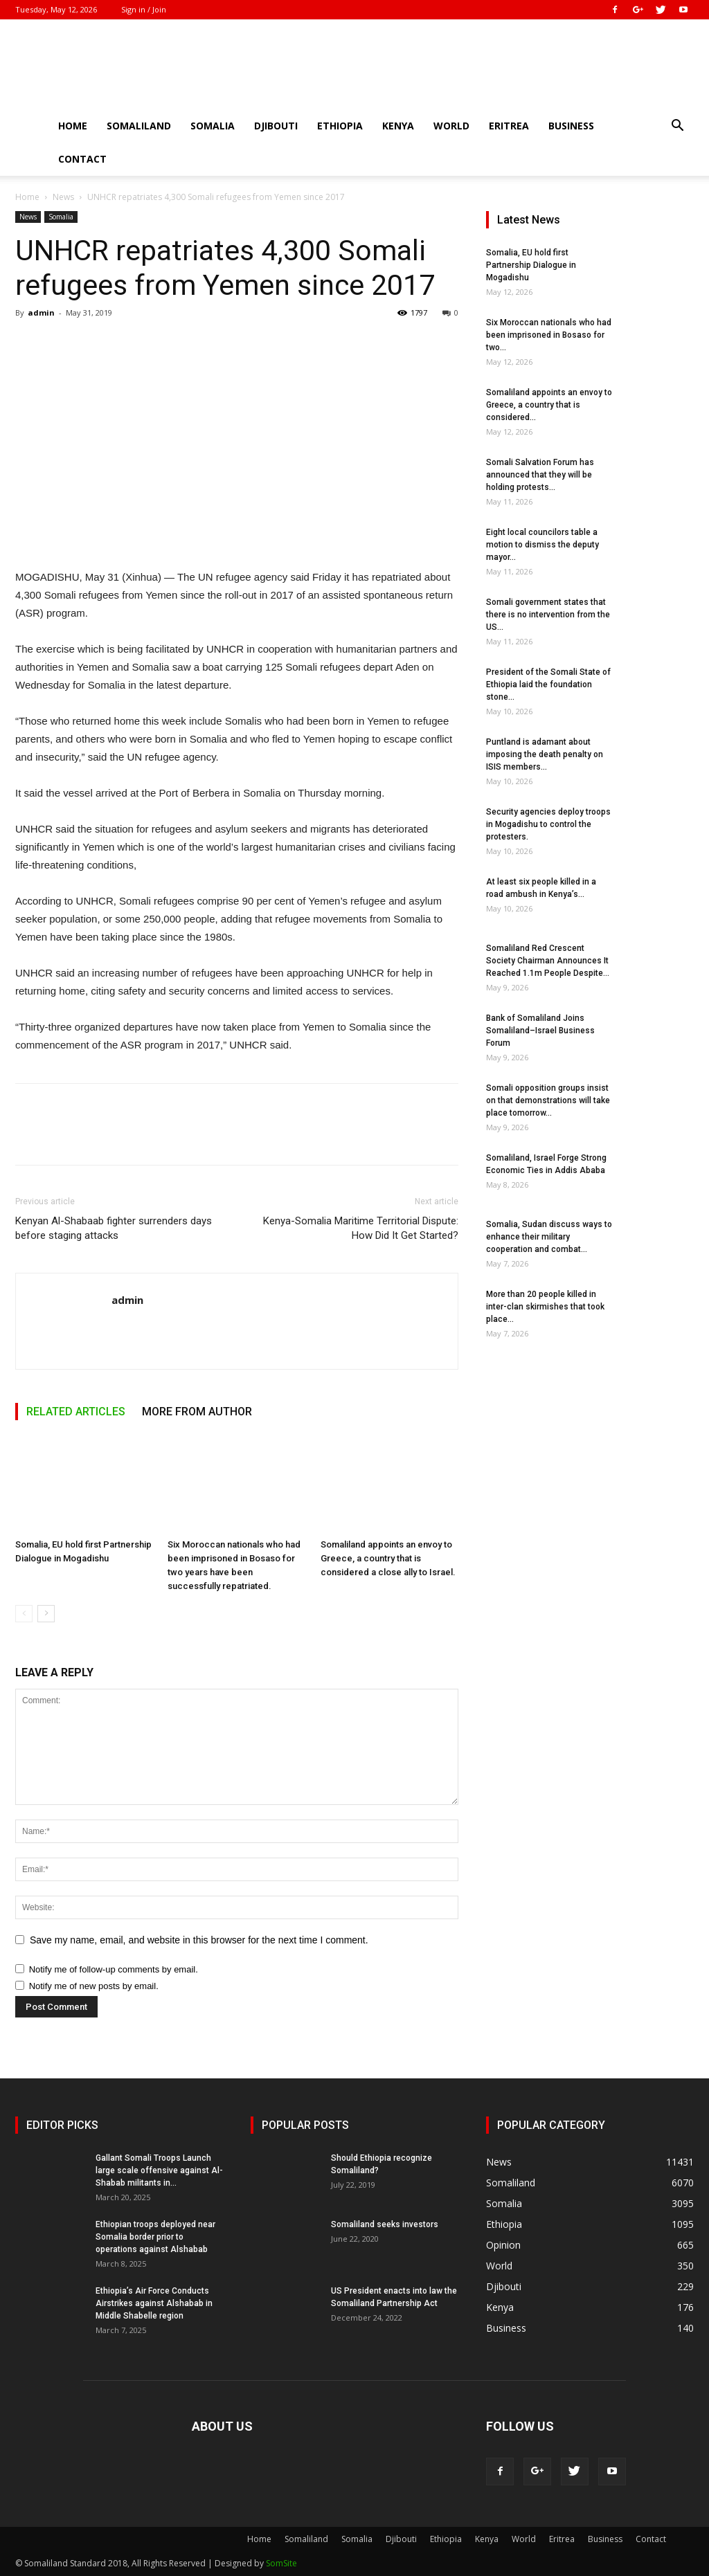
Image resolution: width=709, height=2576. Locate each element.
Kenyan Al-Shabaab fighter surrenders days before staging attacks (113, 1228)
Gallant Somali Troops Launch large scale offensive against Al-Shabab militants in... (159, 2170)
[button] (677, 127)
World (451, 125)
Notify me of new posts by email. (94, 1986)
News (63, 197)
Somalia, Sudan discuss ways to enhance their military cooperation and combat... (549, 1236)
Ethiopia (340, 125)
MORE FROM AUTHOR (197, 1411)
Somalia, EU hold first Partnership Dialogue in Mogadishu (531, 265)
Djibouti (276, 125)
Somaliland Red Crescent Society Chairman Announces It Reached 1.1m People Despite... (547, 960)
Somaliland (139, 125)
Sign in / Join (143, 9)
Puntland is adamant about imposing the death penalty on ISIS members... (544, 754)
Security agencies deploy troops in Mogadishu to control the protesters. (548, 824)
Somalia (212, 125)
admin (41, 312)
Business (571, 125)
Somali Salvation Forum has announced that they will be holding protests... (540, 474)
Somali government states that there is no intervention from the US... (548, 614)
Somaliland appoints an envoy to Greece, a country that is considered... (549, 405)
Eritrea (509, 125)
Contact (82, 158)
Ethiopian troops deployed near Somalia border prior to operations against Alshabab (155, 2237)
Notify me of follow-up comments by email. (113, 1969)
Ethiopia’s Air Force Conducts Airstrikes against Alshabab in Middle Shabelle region (154, 2303)
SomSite (281, 2563)
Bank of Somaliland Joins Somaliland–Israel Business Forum (540, 1030)
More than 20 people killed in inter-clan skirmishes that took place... (545, 1306)
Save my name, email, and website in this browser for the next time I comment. (199, 1939)
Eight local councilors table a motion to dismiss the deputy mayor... (542, 544)
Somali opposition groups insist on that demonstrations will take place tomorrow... (548, 1100)
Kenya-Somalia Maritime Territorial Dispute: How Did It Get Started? (360, 1228)
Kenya (398, 125)
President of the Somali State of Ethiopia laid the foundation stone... (548, 684)
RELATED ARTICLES (75, 1411)
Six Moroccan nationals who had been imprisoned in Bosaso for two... (548, 335)
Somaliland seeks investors (384, 2224)
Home (72, 125)
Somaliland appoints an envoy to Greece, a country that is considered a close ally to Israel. (388, 1558)
